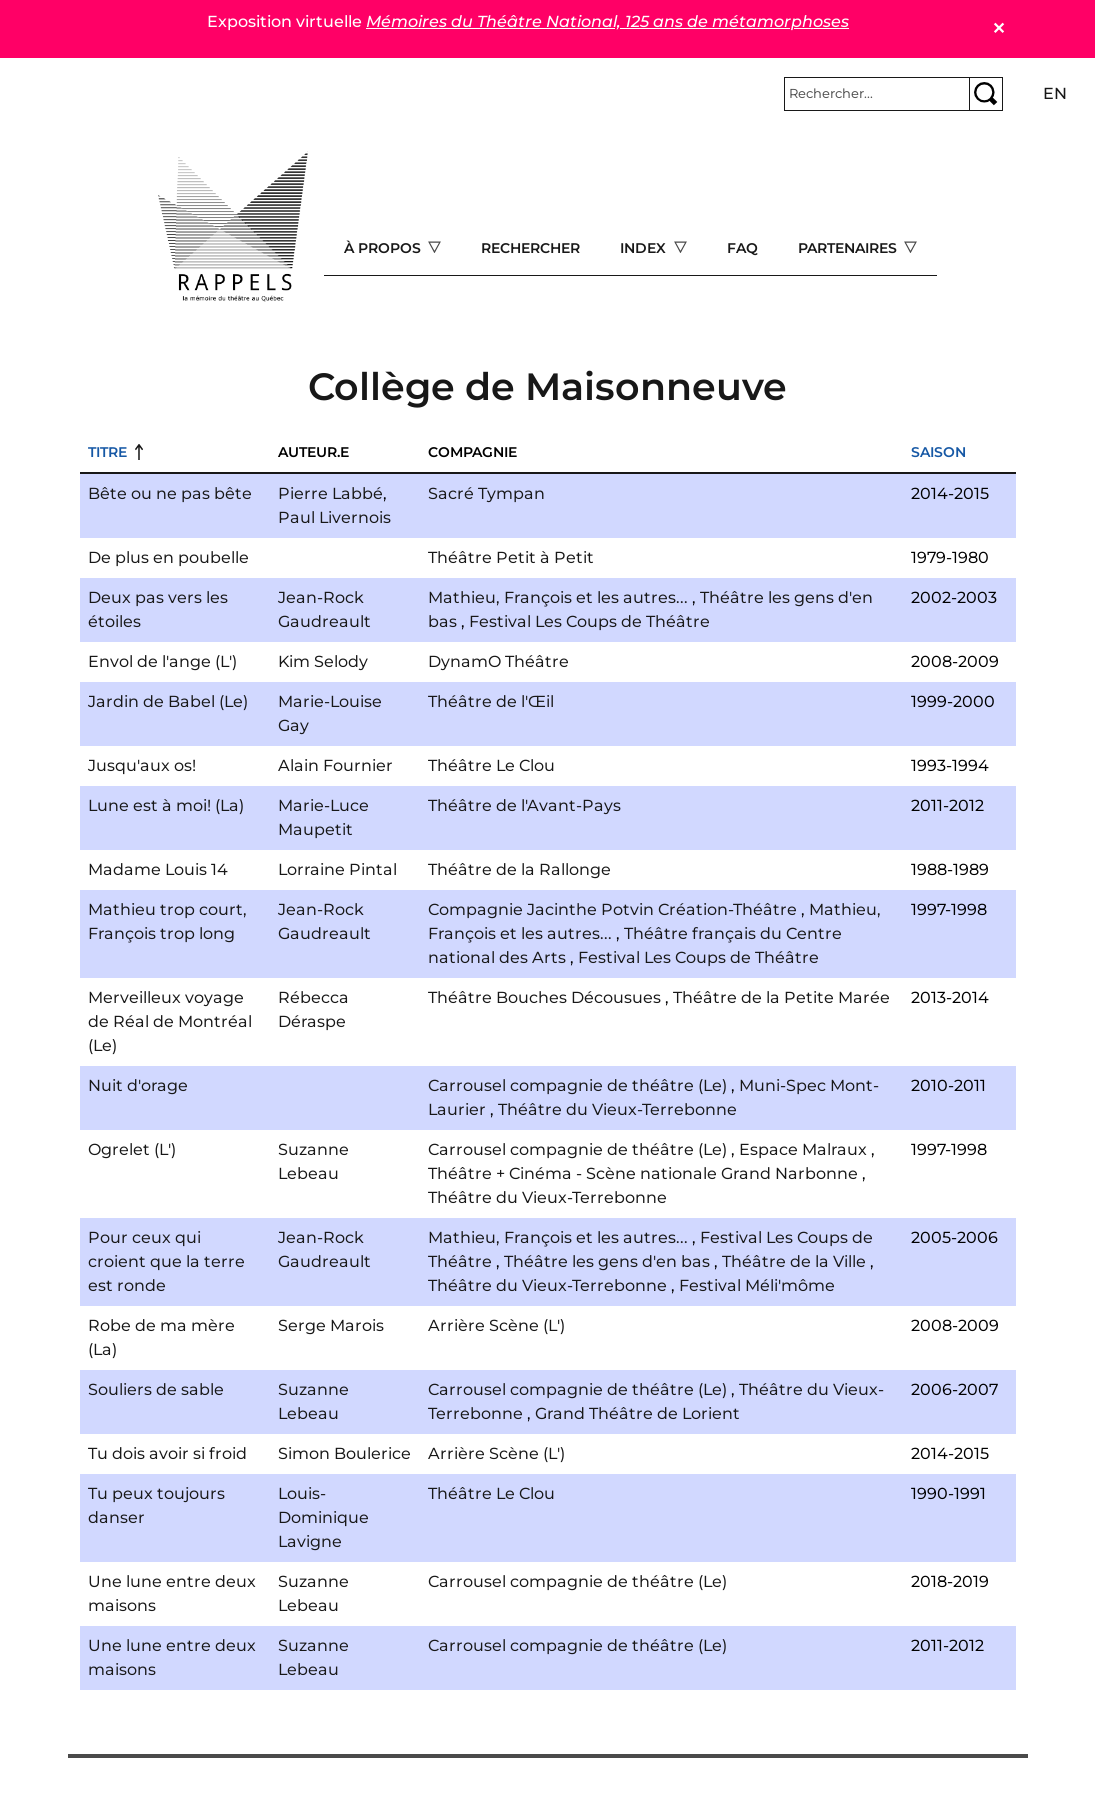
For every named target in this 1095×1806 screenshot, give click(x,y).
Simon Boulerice (344, 1453)
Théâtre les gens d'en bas (607, 1261)
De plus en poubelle (168, 557)
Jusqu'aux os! (142, 765)
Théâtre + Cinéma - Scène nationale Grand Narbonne (643, 1173)
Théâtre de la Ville (794, 1261)
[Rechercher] (877, 94)
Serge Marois (331, 1325)
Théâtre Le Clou (491, 765)
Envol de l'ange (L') (162, 661)
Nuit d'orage (138, 1085)
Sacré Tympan (486, 493)
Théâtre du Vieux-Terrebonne (617, 1109)
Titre (107, 452)
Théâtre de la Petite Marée (781, 997)
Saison (938, 452)
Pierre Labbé (330, 493)
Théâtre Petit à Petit (511, 557)
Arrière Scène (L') (496, 1325)
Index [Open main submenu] (645, 248)
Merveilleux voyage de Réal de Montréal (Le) (170, 1021)
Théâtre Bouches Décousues (544, 997)
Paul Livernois (334, 517)
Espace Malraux (803, 1149)
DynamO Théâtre (498, 661)
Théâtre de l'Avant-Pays (524, 805)
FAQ (742, 248)
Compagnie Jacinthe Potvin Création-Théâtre (612, 909)
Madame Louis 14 (158, 869)
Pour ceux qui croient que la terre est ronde (166, 1261)
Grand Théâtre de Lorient (637, 1413)
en (1055, 93)
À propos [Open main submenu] (384, 248)
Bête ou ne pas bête (170, 493)
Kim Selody (323, 661)
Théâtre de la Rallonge (519, 869)
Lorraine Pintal (337, 869)
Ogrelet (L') (132, 1149)
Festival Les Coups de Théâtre (589, 621)
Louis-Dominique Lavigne (323, 1517)
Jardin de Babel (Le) (168, 701)
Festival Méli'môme (757, 1285)
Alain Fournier (335, 765)
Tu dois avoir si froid (167, 1453)
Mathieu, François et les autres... (558, 597)
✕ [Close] (998, 28)
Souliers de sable (156, 1389)
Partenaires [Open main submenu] (849, 248)
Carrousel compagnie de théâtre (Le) (577, 1085)
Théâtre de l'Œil (491, 701)
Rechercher (530, 248)
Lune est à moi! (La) (166, 805)
